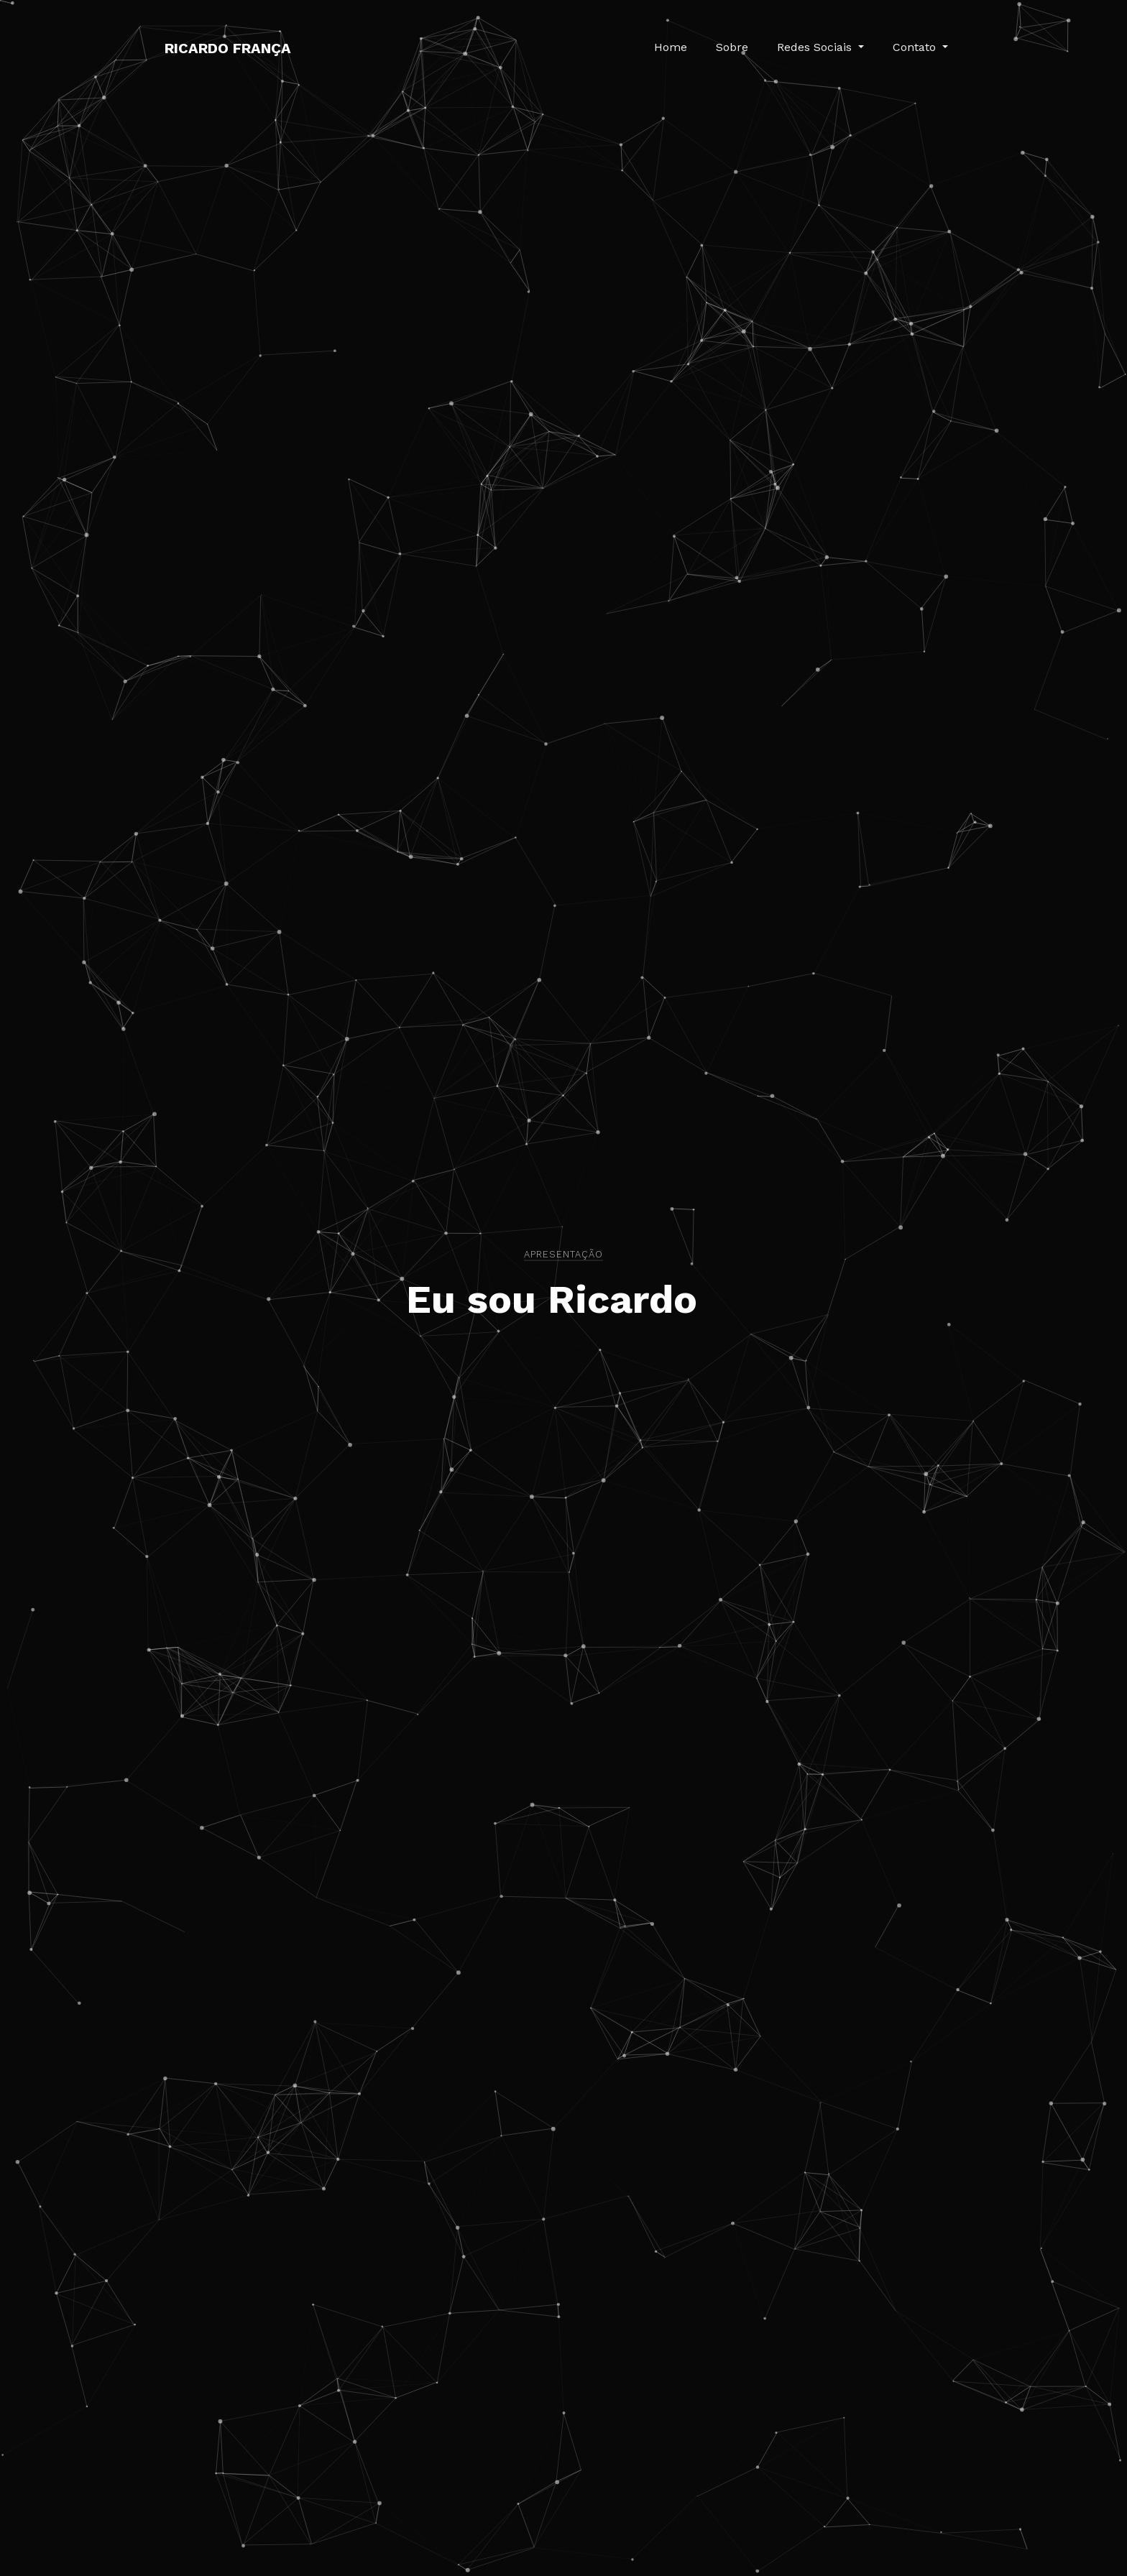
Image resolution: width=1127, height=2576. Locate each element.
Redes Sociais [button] (816, 47)
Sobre (732, 47)
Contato (916, 47)
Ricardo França (228, 48)
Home (670, 47)
